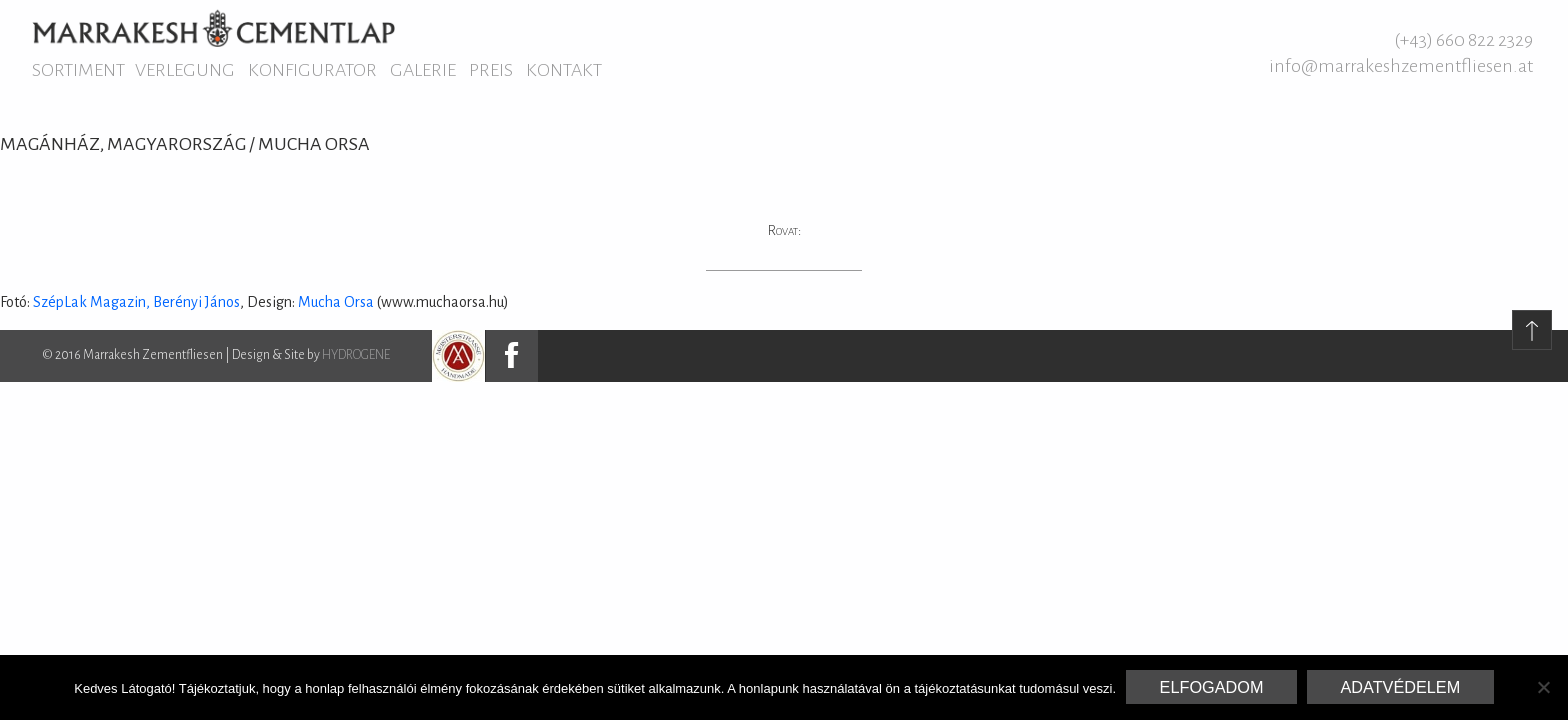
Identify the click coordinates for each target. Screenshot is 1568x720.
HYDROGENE (356, 355)
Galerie (423, 70)
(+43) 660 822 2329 (1463, 40)
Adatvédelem (1400, 687)
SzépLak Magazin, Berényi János (136, 302)
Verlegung (185, 70)
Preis (491, 70)
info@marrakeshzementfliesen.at (1401, 66)
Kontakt (564, 70)
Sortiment (78, 70)
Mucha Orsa (337, 302)
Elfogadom (1212, 687)
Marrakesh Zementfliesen (213, 28)
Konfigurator (312, 70)
